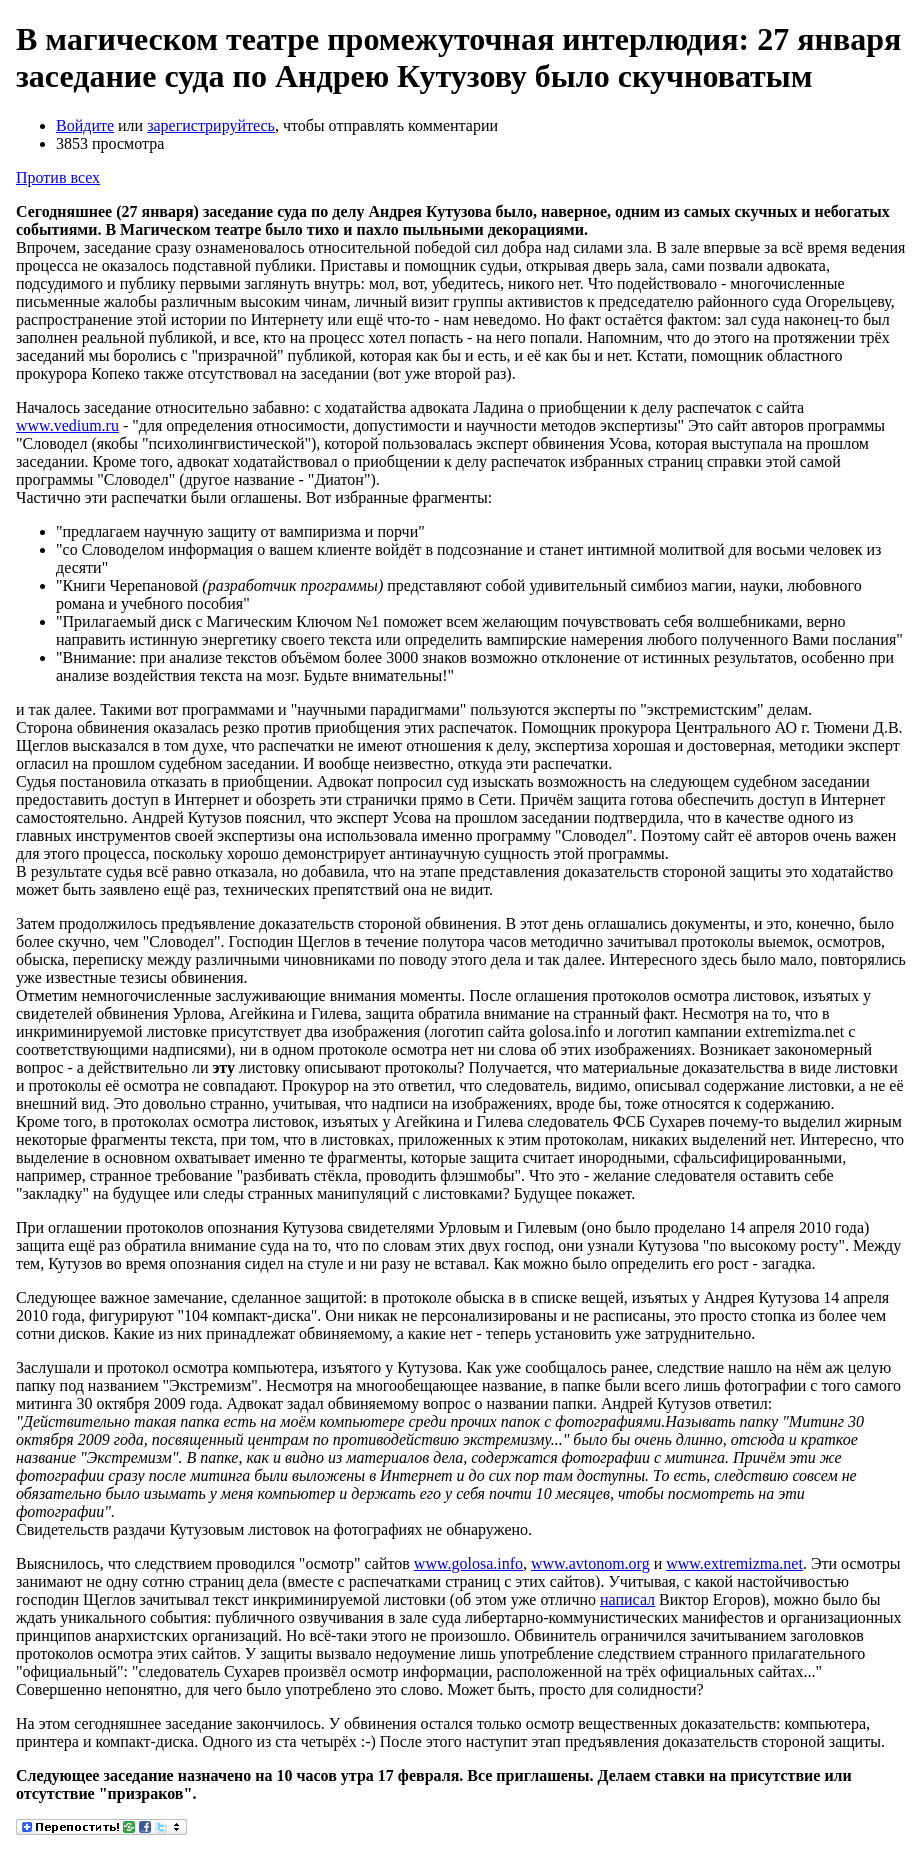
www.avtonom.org (590, 1563)
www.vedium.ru (67, 425)
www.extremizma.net (734, 1563)
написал (627, 1599)
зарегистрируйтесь (211, 125)
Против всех (58, 177)
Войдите (85, 125)
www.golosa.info (468, 1563)
